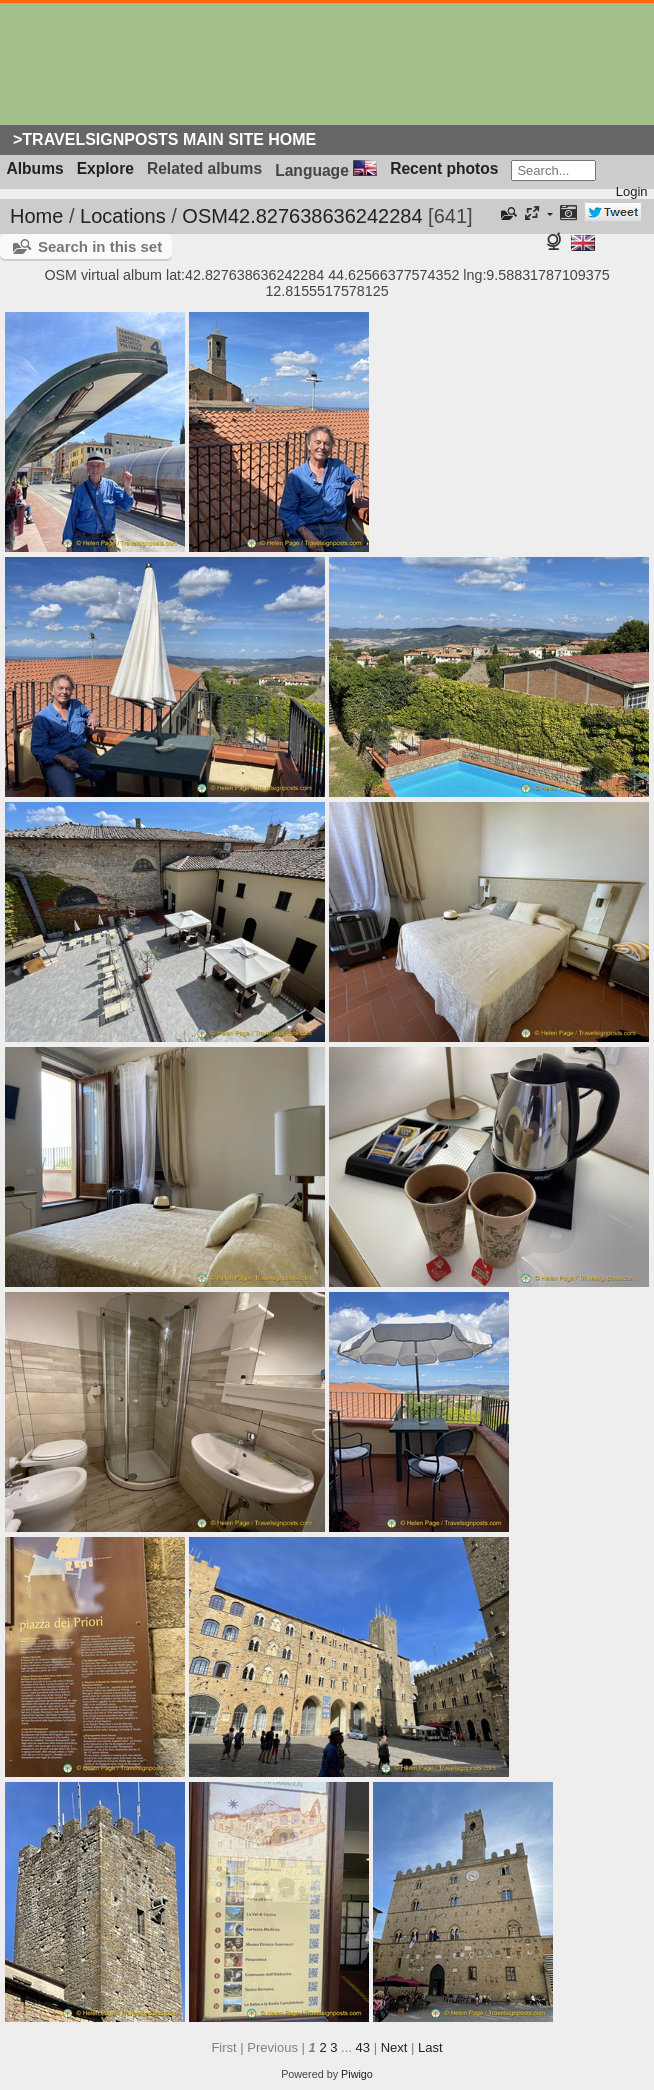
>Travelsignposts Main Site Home (164, 139)
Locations (123, 216)
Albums (35, 168)
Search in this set (100, 246)
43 (363, 2047)
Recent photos (444, 168)
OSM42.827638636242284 (302, 216)
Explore (105, 168)
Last (430, 2047)
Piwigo (357, 2074)
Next (394, 2047)
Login (632, 191)
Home (36, 216)
